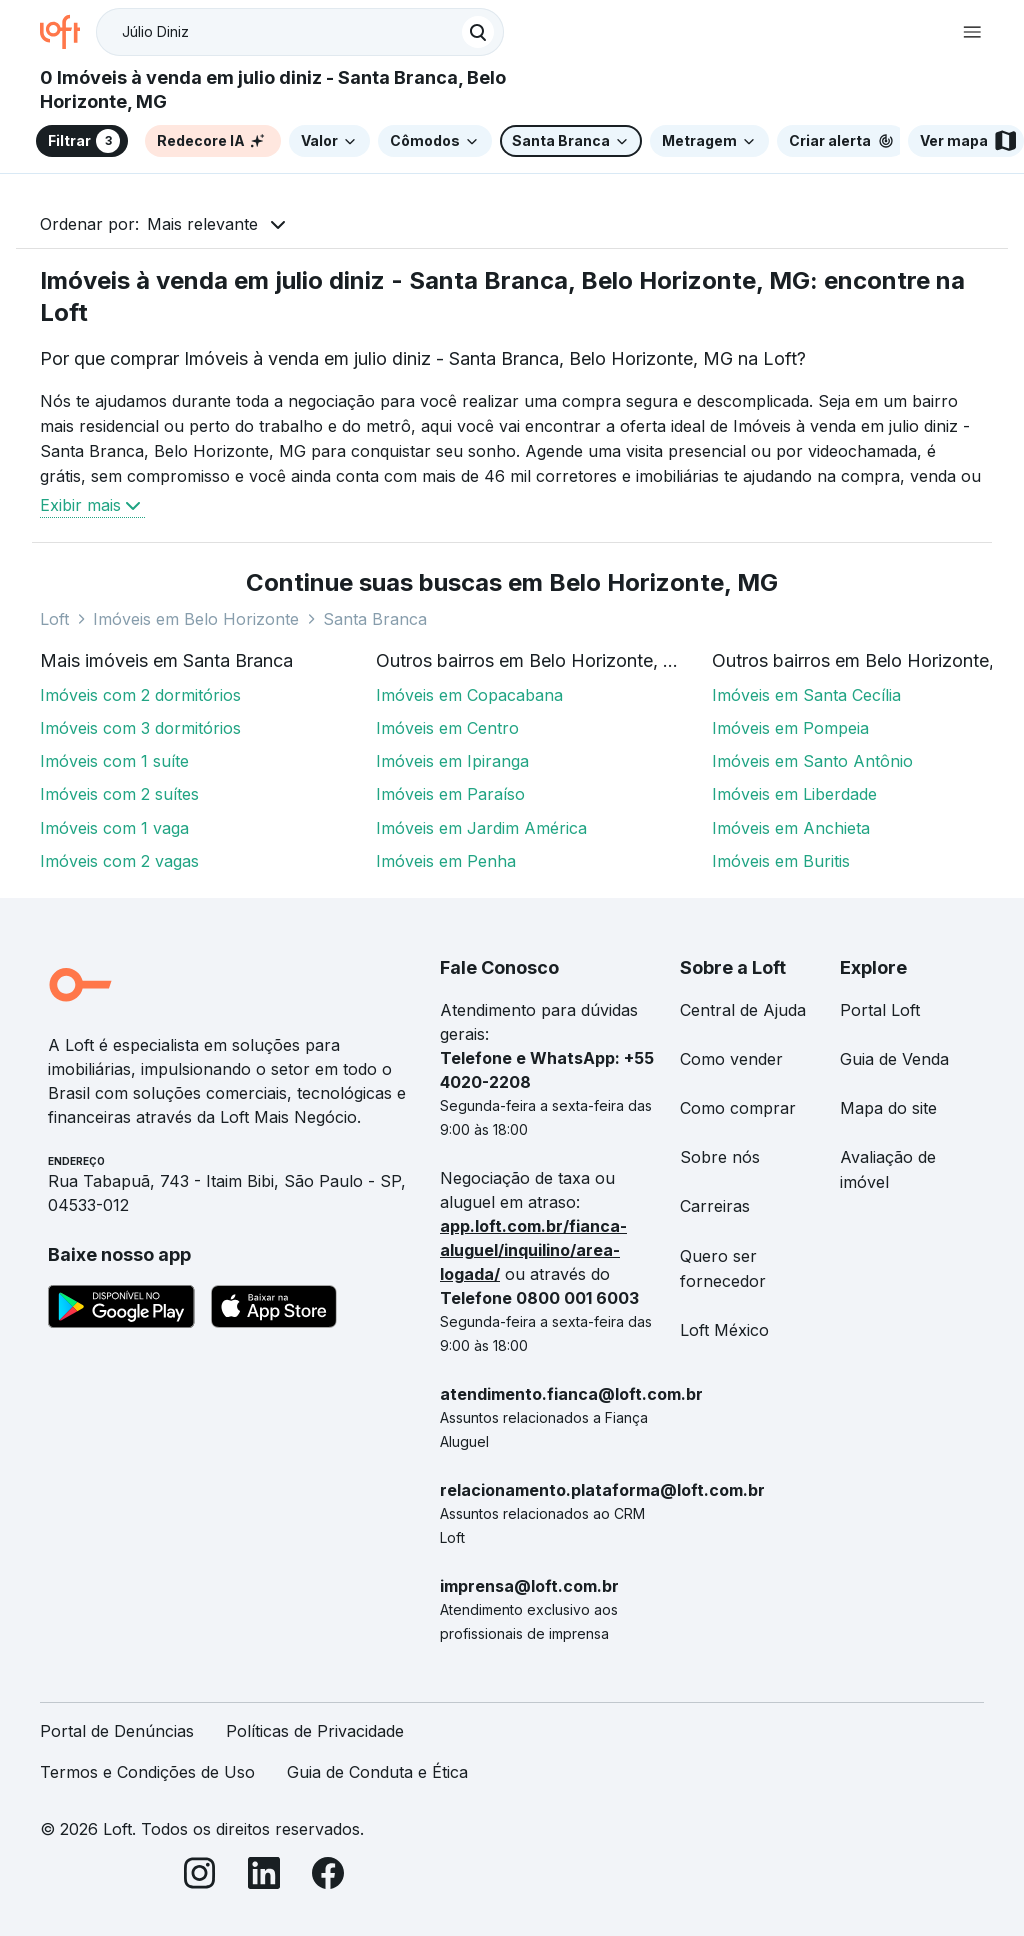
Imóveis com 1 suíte (114, 761)
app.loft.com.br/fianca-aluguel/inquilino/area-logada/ (533, 1250)
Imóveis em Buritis (781, 861)
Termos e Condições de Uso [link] (147, 1772)
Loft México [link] (724, 1330)
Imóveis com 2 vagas (119, 861)
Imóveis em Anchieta (791, 828)
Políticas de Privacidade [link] (315, 1731)
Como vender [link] (731, 1059)
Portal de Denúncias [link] (117, 1731)
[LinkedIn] (264, 1876)
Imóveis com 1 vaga (114, 828)
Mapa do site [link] (888, 1108)
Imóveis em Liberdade (794, 794)
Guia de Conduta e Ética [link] (377, 1772)
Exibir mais (92, 505)
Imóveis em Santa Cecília (806, 695)
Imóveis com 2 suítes (119, 794)
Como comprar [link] (738, 1108)
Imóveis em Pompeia (790, 728)
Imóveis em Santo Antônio (812, 761)
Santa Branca (375, 619)
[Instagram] (200, 1876)
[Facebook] (328, 1876)
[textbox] (300, 32)
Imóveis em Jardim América (481, 828)
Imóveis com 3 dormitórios (140, 728)
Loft (54, 619)
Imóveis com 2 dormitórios (140, 695)
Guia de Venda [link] (894, 1059)
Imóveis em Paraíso (450, 794)
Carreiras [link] (715, 1206)
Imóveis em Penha (446, 861)
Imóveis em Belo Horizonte (196, 619)
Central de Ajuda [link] (743, 1010)
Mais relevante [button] (202, 224)
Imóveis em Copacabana (469, 695)
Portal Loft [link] (880, 1010)
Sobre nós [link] (720, 1157)
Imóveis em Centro (447, 728)
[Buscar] (478, 32)
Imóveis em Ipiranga (452, 761)
